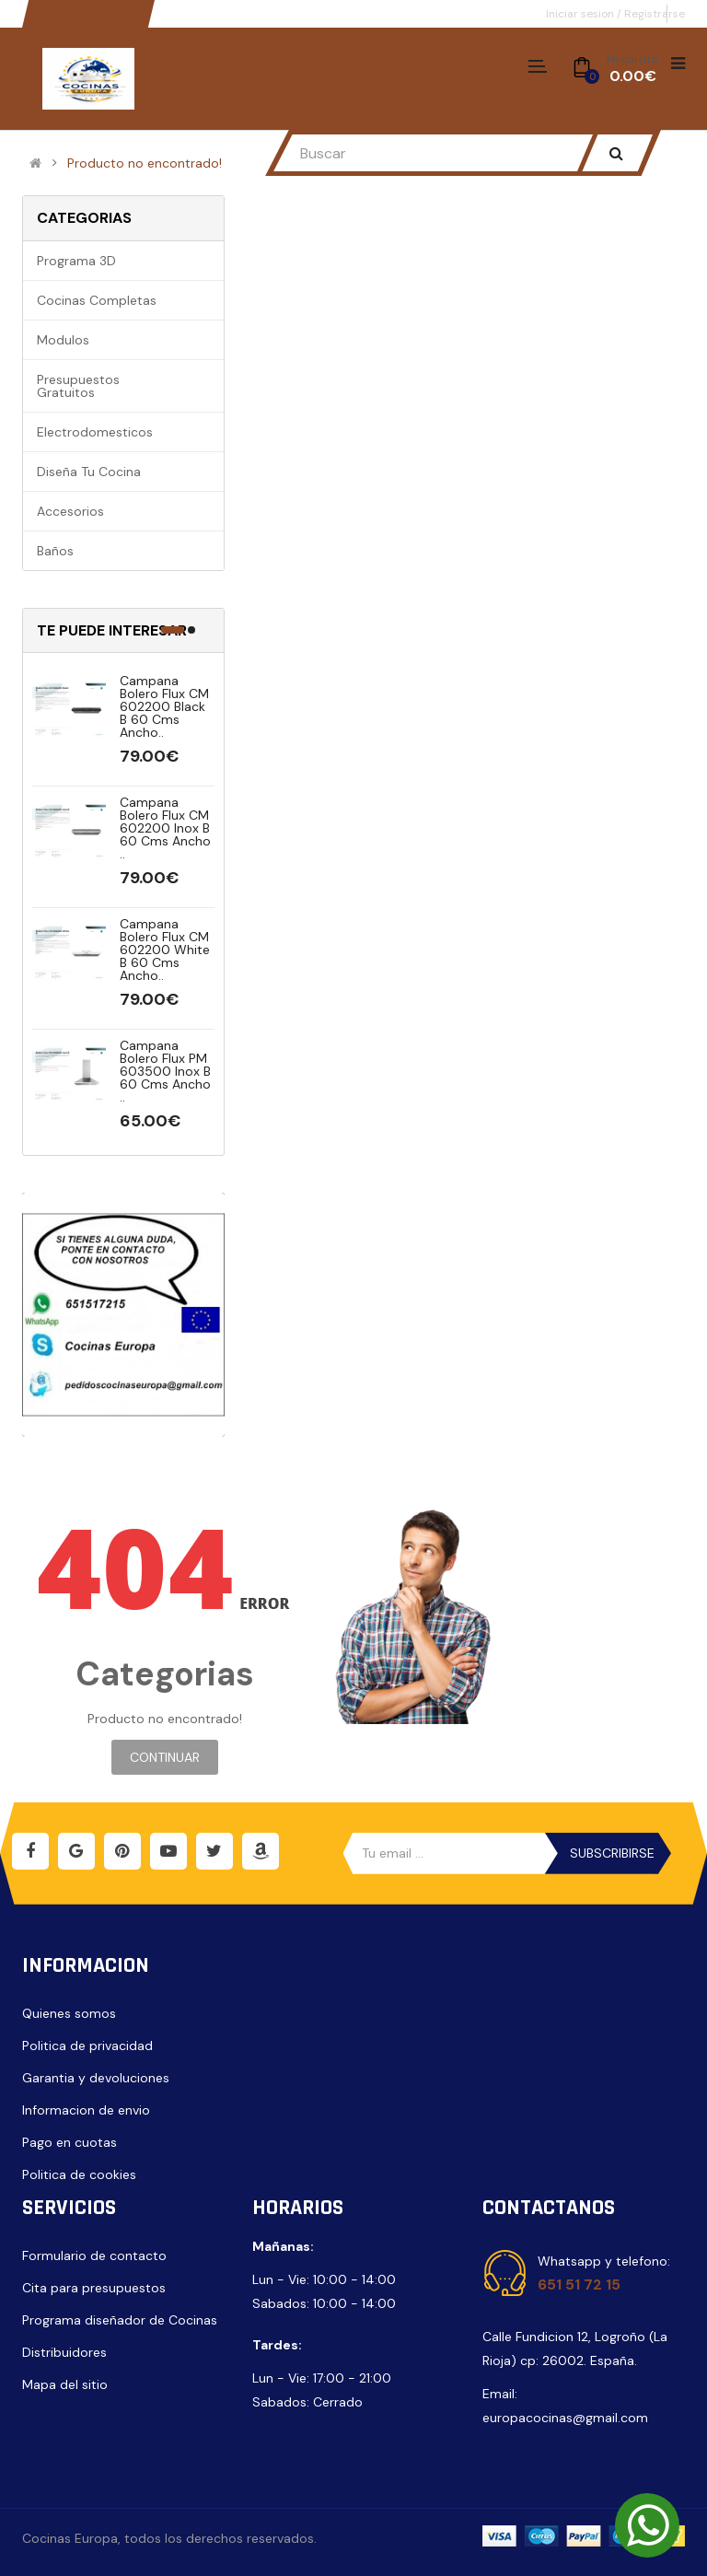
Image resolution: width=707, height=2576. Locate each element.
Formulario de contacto (94, 2255)
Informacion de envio (86, 2110)
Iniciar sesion (581, 13)
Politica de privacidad (87, 2045)
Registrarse (654, 13)
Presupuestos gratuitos (78, 386)
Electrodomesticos (95, 432)
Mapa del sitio (65, 2384)
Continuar (165, 1757)
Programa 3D (76, 260)
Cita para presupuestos (94, 2287)
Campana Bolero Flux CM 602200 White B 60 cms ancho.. (165, 949)
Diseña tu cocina (89, 471)
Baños (55, 550)
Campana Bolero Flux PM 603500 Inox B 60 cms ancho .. (165, 1071)
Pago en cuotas (69, 2142)
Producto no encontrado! (144, 163)
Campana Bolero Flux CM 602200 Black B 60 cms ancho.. (164, 706)
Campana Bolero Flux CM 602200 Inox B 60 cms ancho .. (165, 828)
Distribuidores (64, 2352)
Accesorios (70, 511)
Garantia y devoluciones (95, 2077)
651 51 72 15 (579, 2284)
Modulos (63, 340)
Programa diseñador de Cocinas (119, 2320)
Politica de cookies (79, 2174)
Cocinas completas (96, 300)
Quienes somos (69, 2013)
